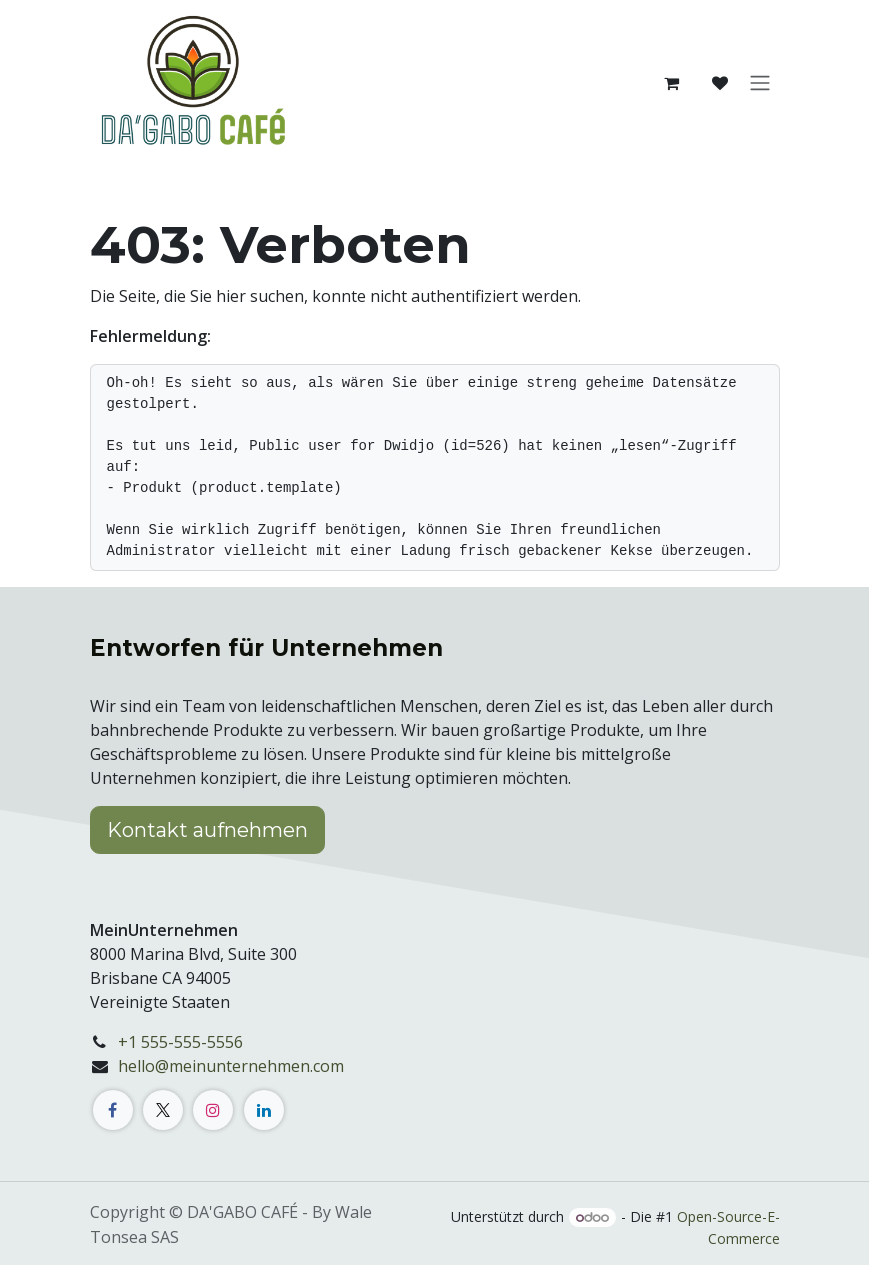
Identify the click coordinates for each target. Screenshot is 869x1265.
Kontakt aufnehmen (207, 830)
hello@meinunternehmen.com (231, 1066)
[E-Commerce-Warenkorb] (672, 83)
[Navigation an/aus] (760, 83)
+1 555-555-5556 (180, 1042)
